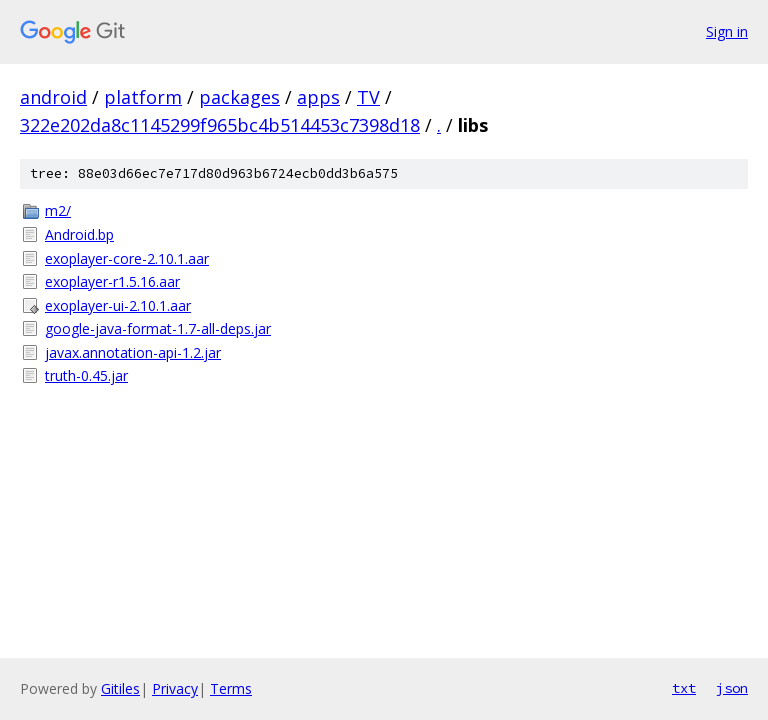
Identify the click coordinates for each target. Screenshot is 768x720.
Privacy (175, 688)
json (732, 688)
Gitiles (120, 688)
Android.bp (79, 234)
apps (318, 97)
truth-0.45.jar (86, 375)
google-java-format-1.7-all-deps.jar (158, 328)
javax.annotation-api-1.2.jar (133, 352)
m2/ (58, 210)
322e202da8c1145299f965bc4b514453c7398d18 (220, 125)
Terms (231, 688)
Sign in (727, 31)
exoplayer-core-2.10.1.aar (127, 258)
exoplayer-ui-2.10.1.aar (118, 305)
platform (143, 97)
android (53, 97)
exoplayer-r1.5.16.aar (112, 281)
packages (239, 97)
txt (684, 688)
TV (368, 97)
